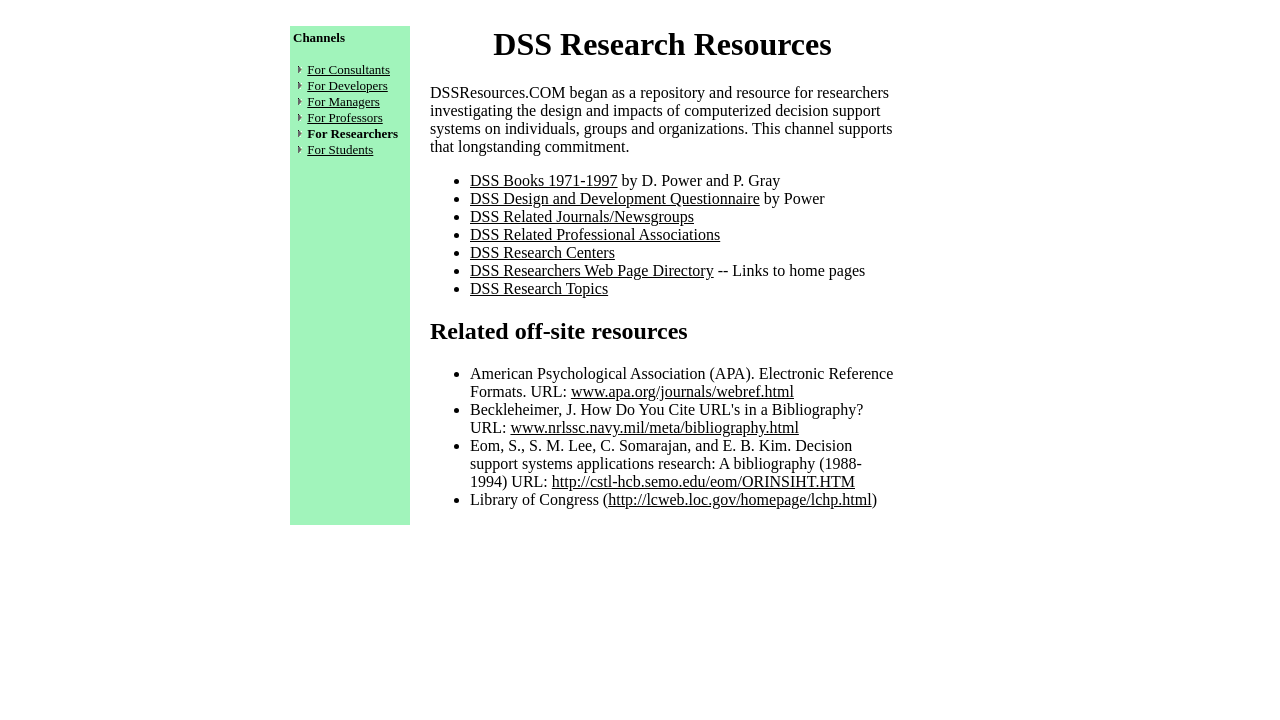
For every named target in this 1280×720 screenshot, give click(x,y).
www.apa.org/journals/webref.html (682, 391)
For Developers (347, 85)
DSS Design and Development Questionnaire (615, 198)
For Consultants (348, 69)
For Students (340, 149)
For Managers (343, 101)
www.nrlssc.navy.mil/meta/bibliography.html (654, 427)
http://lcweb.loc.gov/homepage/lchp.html (740, 499)
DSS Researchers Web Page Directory (592, 270)
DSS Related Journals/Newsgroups (582, 216)
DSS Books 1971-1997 (544, 180)
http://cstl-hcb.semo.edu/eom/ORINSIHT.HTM (703, 481)
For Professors (344, 117)
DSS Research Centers (542, 252)
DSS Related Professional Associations (595, 234)
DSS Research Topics (539, 288)
